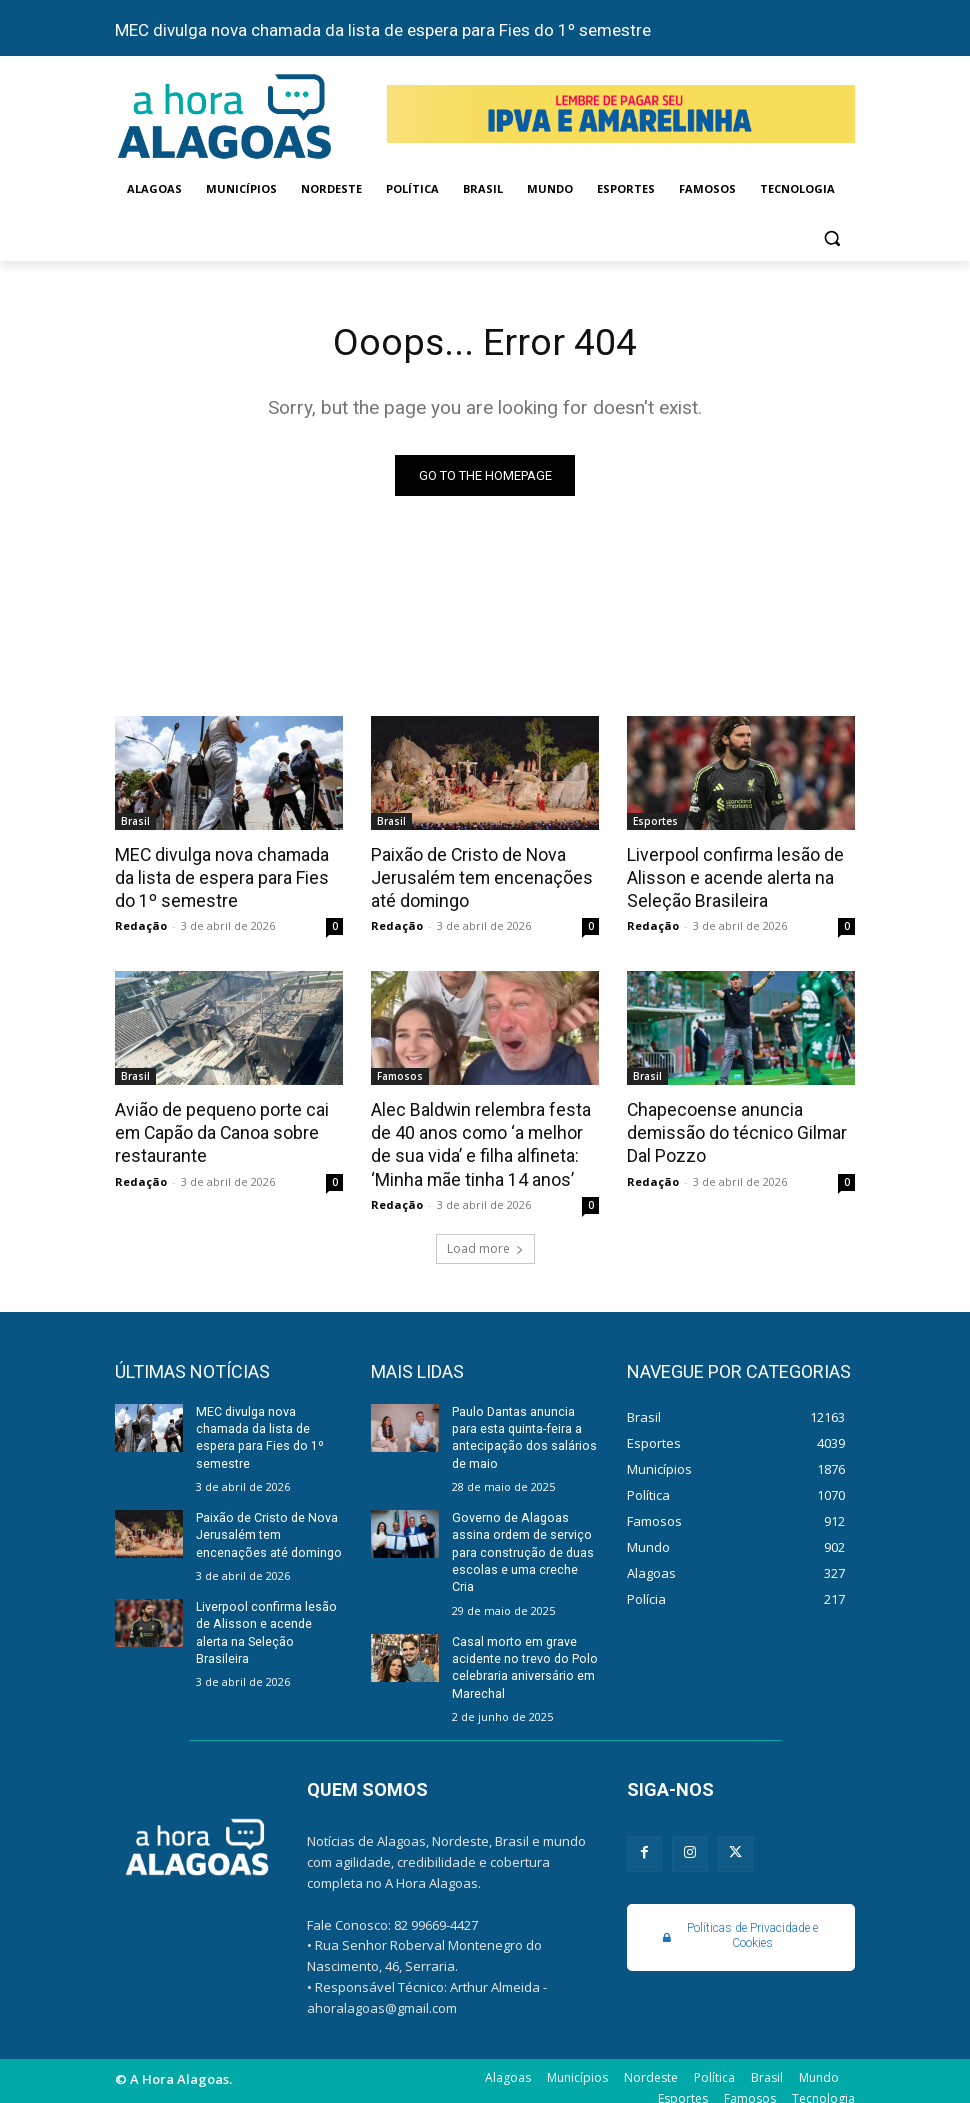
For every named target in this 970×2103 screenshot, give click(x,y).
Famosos (400, 1074)
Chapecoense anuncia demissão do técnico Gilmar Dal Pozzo (733, 1129)
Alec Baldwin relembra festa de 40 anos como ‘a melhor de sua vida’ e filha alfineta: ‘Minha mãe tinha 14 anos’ (476, 1140)
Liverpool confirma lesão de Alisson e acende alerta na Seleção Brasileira (731, 877)
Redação (141, 923)
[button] (831, 237)
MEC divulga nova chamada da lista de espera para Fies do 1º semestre (383, 30)
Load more (485, 1241)
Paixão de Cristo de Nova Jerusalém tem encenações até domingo (475, 877)
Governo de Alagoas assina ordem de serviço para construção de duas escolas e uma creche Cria (521, 1542)
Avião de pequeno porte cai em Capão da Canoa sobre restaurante (217, 1129)
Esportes (655, 822)
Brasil (135, 822)
